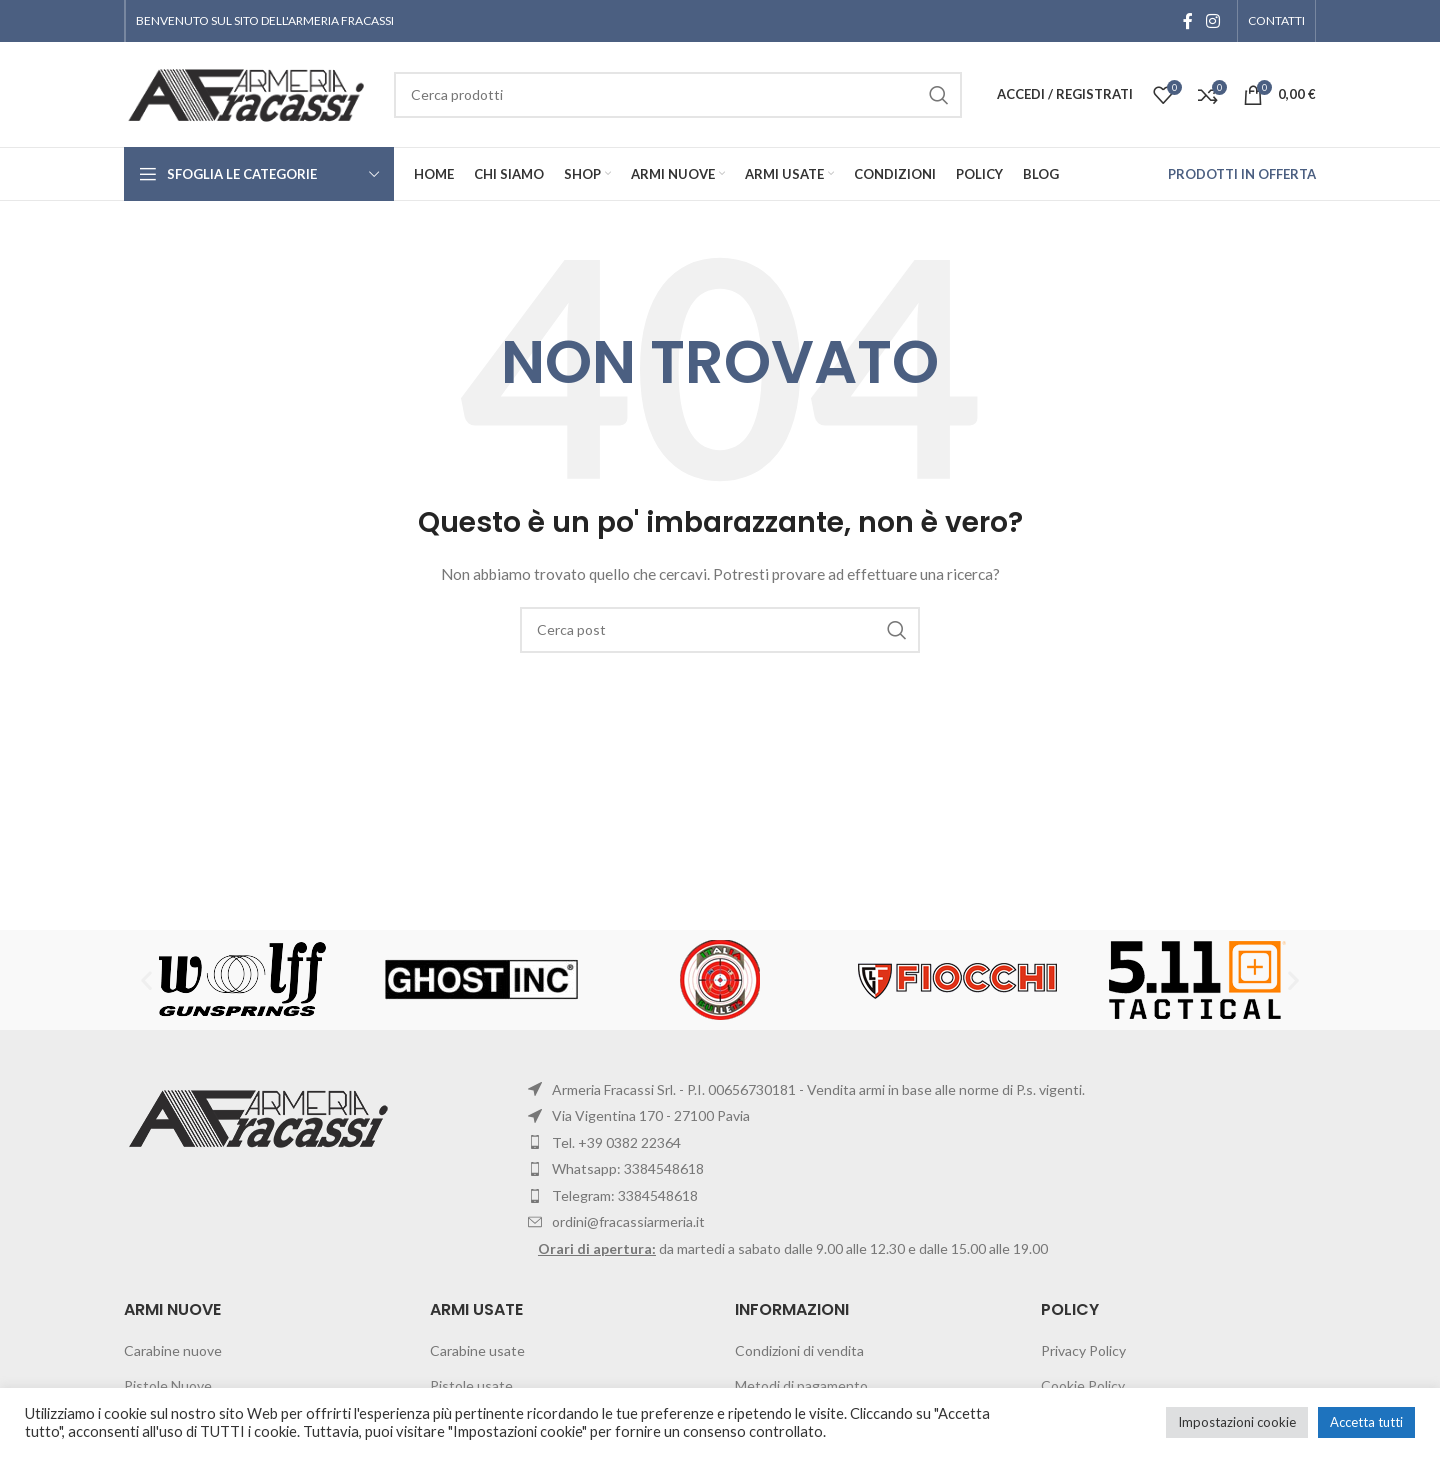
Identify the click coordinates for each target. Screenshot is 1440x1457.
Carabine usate (477, 1350)
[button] (146, 979)
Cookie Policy (1083, 1385)
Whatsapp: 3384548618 (628, 1168)
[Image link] (261, 1116)
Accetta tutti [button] (1366, 1422)
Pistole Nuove (168, 1385)
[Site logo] (249, 92)
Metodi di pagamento (801, 1385)
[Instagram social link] (1213, 21)
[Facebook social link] (1188, 21)
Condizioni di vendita (799, 1350)
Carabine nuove (173, 1350)
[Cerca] (720, 630)
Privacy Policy (1083, 1350)
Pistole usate (471, 1385)
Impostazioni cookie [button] (1237, 1422)
